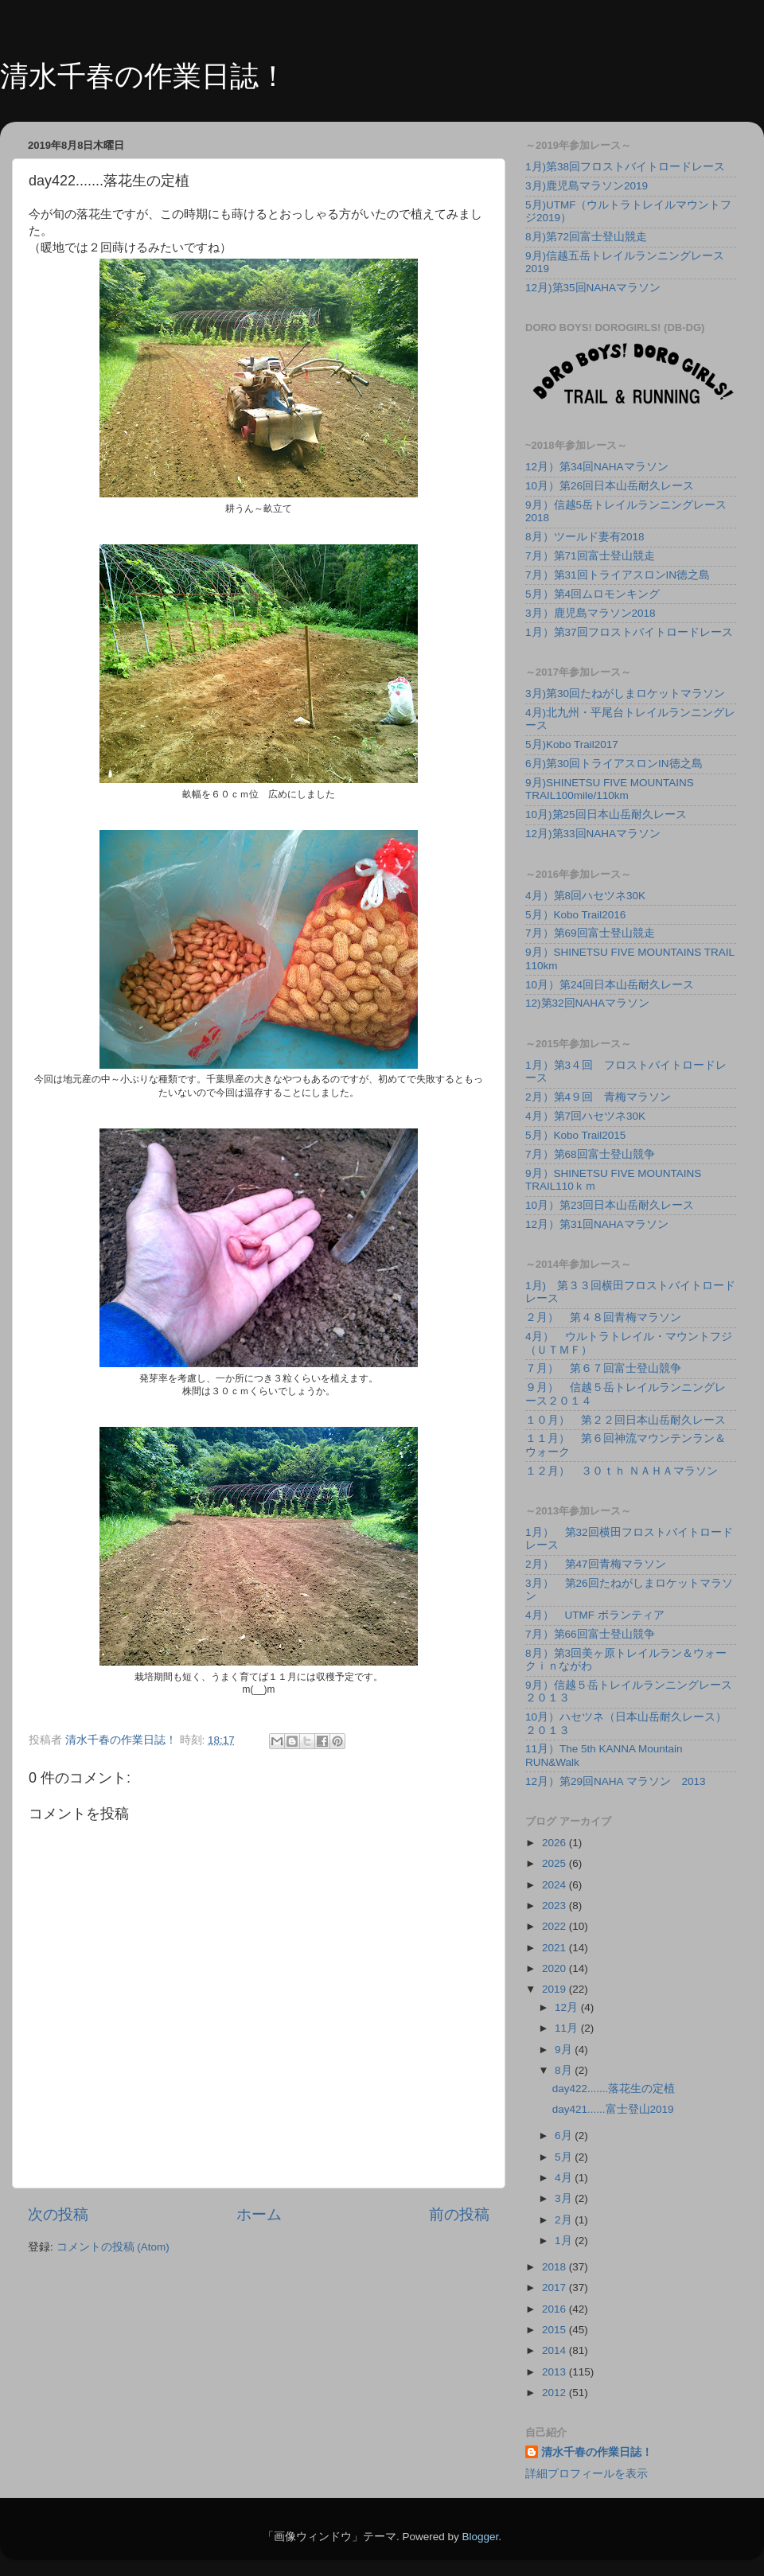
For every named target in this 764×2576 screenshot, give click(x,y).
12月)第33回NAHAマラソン (593, 834)
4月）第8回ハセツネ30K (585, 896)
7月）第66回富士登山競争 (590, 1634)
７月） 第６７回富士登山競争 (603, 1368)
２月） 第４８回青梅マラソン (603, 1317)
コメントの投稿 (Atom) (113, 2247)
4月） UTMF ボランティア (595, 1615)
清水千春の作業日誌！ (143, 76)
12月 (568, 2007)
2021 (555, 1948)
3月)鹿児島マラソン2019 (586, 186)
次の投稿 (58, 2214)
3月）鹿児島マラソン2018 (590, 613)
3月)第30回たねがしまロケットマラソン (625, 694)
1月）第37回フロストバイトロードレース (629, 632)
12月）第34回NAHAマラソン (596, 467)
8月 (565, 2070)
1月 (565, 2241)
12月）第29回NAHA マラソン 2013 (615, 1781)
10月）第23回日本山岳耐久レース (609, 1205)
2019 (555, 1989)
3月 (565, 2198)
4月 (565, 2178)
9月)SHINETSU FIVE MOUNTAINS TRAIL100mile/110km (609, 789)
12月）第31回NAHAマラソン (596, 1224)
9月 (565, 2050)
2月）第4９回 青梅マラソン (598, 1097)
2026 (555, 1843)
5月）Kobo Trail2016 (575, 915)
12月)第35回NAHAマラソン (593, 288)
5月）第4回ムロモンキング (592, 594)
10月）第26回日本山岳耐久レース (609, 486)
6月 (565, 2135)
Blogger (480, 2537)
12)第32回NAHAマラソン (587, 1003)
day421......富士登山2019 (613, 2109)
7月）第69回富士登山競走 (590, 933)
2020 (555, 1968)
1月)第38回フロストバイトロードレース (625, 167)
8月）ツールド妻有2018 (585, 537)
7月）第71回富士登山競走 (590, 556)
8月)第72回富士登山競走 (586, 237)
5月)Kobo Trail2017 (571, 744)
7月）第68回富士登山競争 (590, 1154)
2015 (555, 2330)
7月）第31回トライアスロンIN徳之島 (617, 575)
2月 (565, 2220)
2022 (555, 1926)
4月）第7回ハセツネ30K (585, 1116)
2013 (555, 2372)
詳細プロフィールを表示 (586, 2474)
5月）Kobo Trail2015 (575, 1135)
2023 (555, 1906)
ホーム (259, 2214)
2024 (555, 1885)
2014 (555, 2350)
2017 (555, 2287)
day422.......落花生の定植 (614, 2089)
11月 (568, 2028)
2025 (555, 1863)
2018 (555, 2267)
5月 (565, 2157)
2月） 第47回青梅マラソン (595, 1564)
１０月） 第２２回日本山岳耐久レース (625, 1420)
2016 (555, 2309)
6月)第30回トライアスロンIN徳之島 (614, 764)
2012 (555, 2393)
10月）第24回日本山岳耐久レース (609, 985)
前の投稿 (459, 2214)
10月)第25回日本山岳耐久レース (606, 814)
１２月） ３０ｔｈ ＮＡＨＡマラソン (621, 1471)
